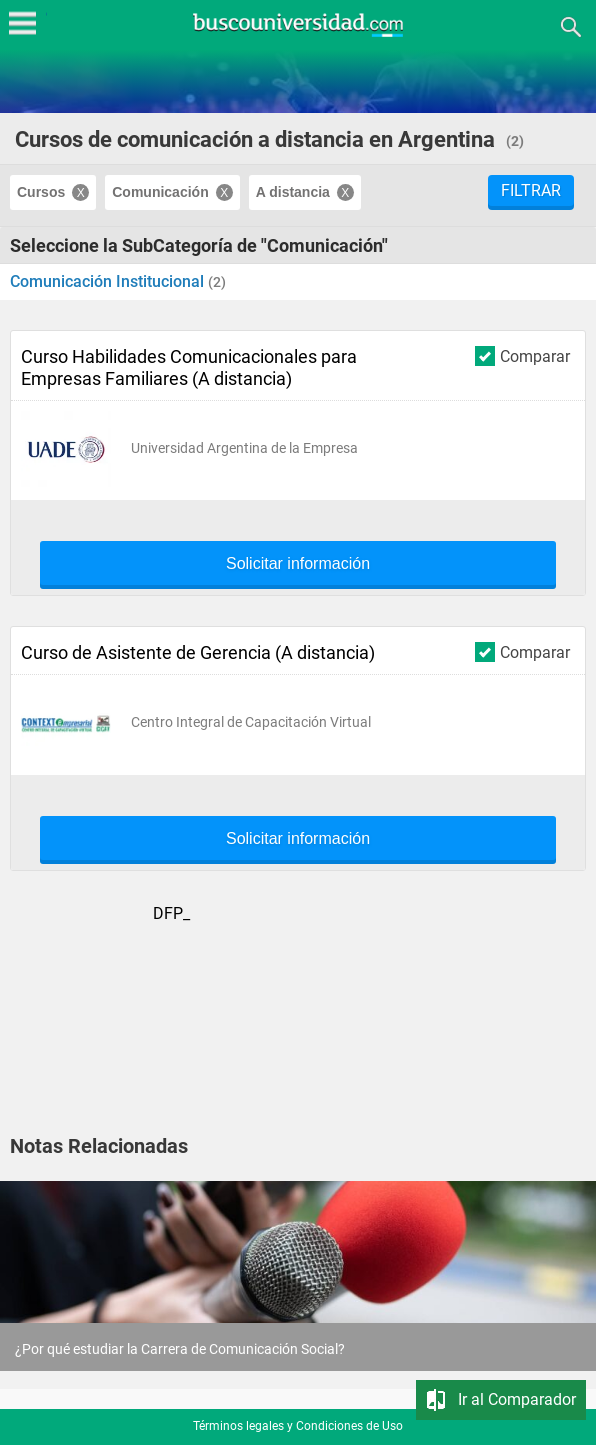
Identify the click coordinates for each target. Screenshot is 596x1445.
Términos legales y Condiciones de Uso (298, 1426)
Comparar (522, 355)
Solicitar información (298, 564)
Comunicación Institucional (109, 281)
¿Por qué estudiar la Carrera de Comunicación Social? (180, 1349)
